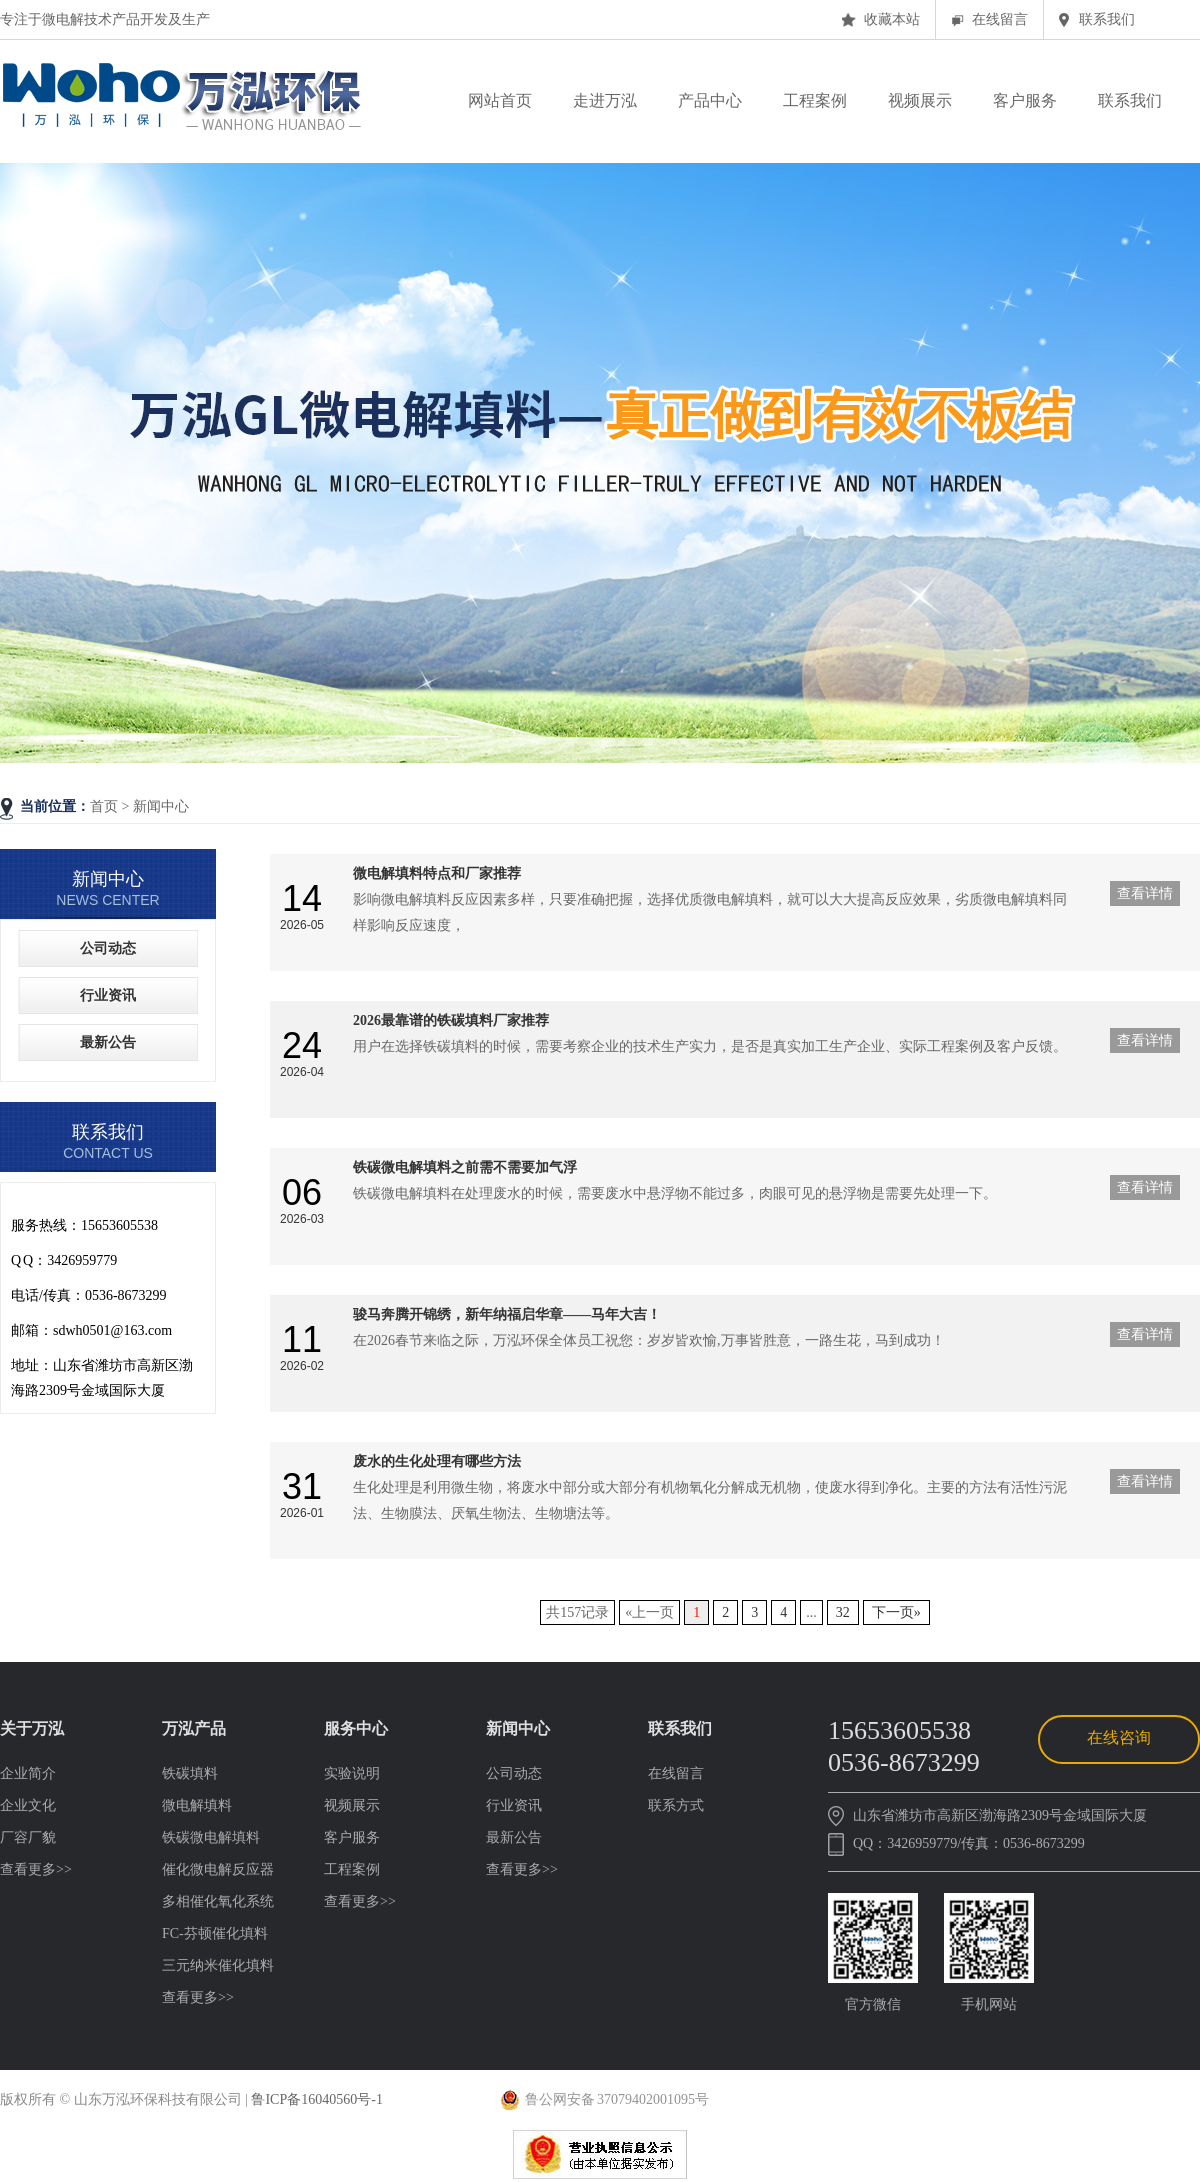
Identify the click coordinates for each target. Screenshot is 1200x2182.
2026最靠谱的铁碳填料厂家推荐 (451, 1020)
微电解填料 (197, 1805)
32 (843, 1612)
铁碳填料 (190, 1773)
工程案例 (352, 1869)
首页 (106, 806)
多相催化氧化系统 (218, 1901)
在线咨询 (1119, 1737)
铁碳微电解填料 (211, 1837)
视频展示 (352, 1805)
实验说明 (352, 1773)
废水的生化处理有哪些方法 (437, 1461)
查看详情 (1145, 893)
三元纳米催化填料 (218, 1965)
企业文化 (28, 1805)
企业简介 (28, 1773)
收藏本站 (892, 19)
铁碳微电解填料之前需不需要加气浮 (465, 1167)
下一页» (896, 1612)
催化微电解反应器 (218, 1869)
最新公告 (108, 1042)
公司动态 (108, 948)
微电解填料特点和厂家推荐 (437, 873)
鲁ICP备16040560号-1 (316, 2099)
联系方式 (676, 1805)
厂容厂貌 (28, 1837)
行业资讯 (108, 995)
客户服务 (352, 1837)
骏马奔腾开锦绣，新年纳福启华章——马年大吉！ (507, 1314)
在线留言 (1000, 19)
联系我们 (1107, 19)
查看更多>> (36, 1869)
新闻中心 (161, 806)
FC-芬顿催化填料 (215, 1933)
